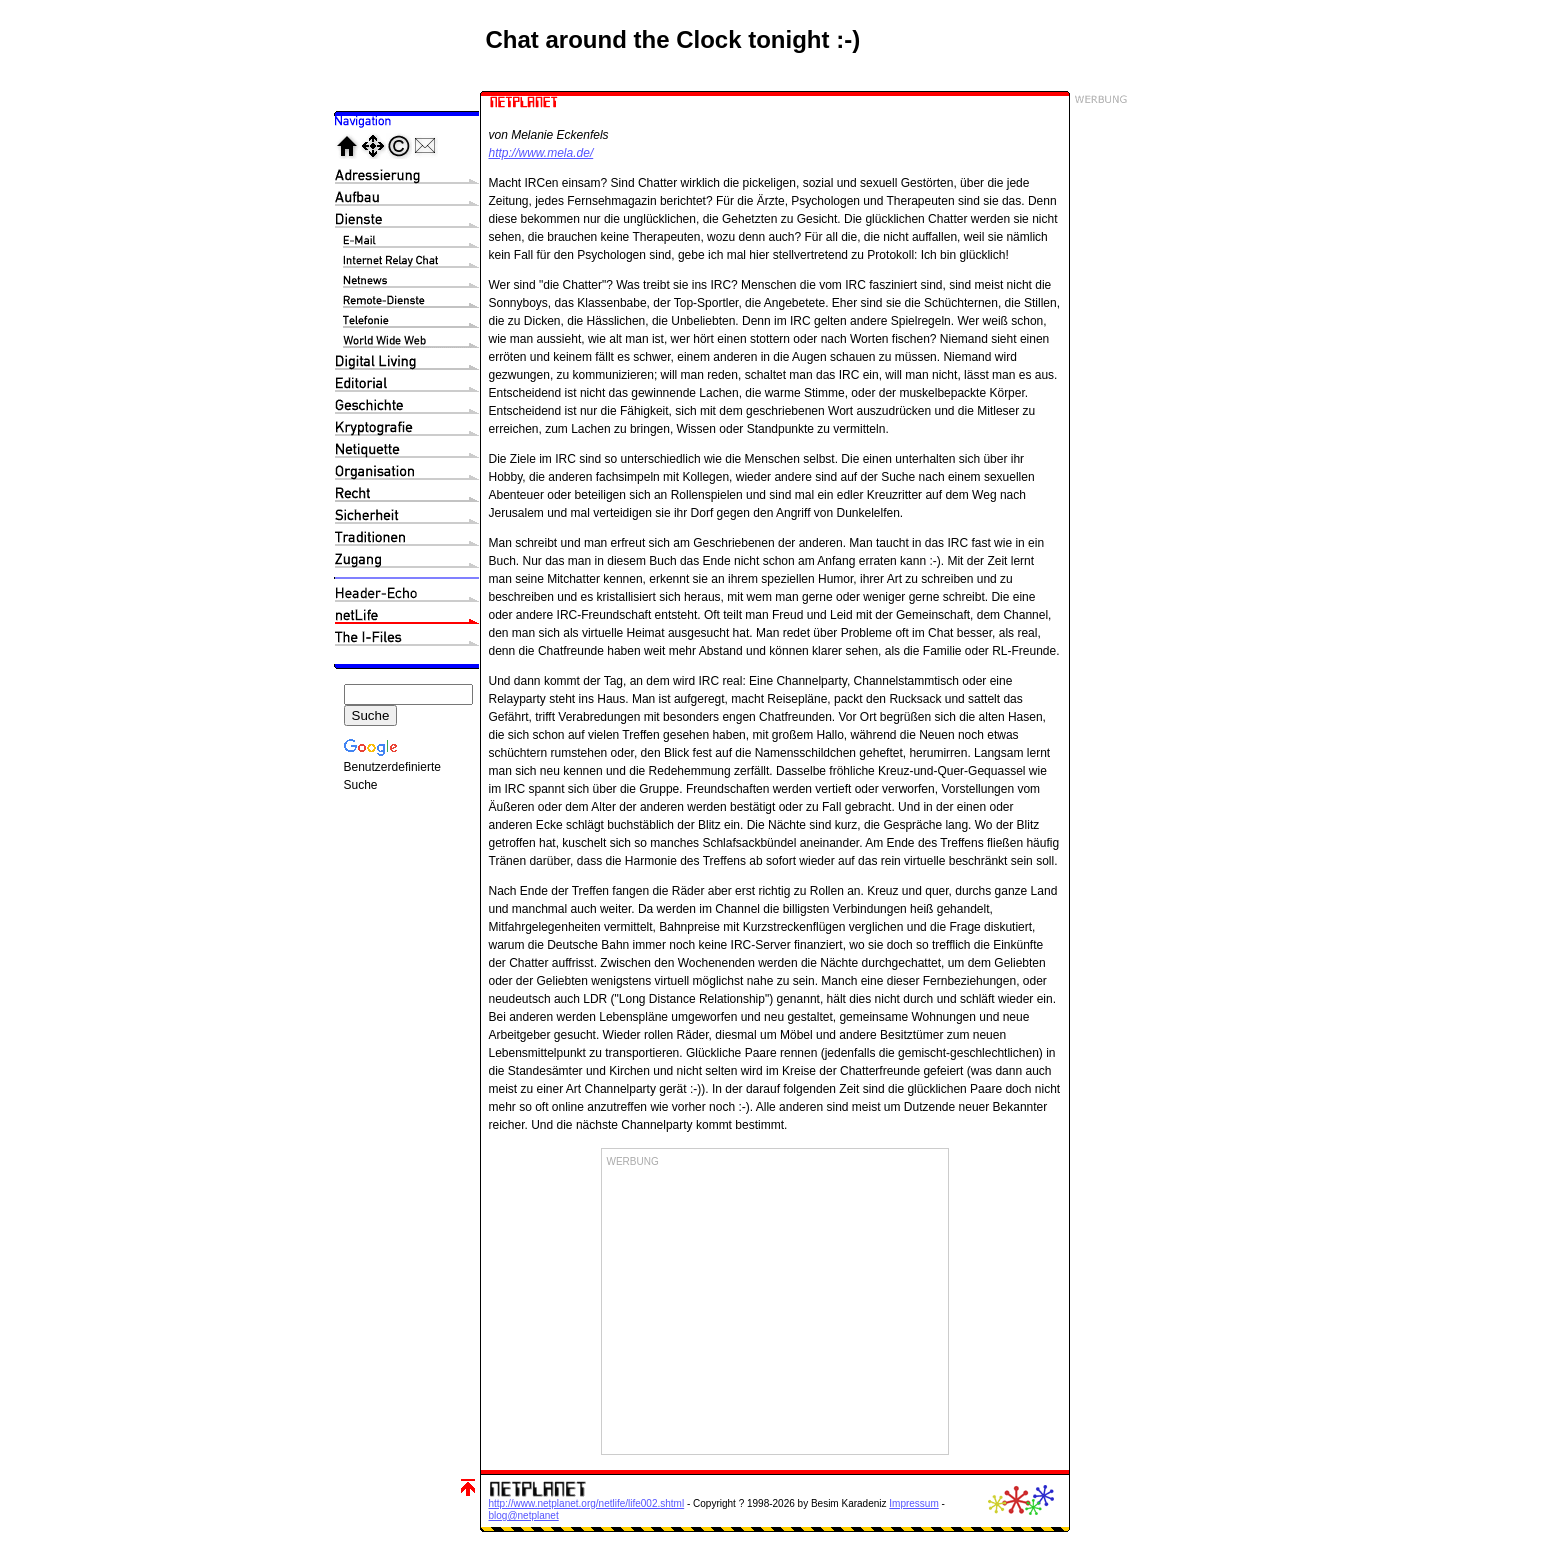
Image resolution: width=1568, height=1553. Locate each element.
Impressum (913, 1503)
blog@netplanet (524, 1515)
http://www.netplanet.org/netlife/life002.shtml (587, 1503)
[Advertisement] (775, 1309)
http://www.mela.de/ (541, 153)
